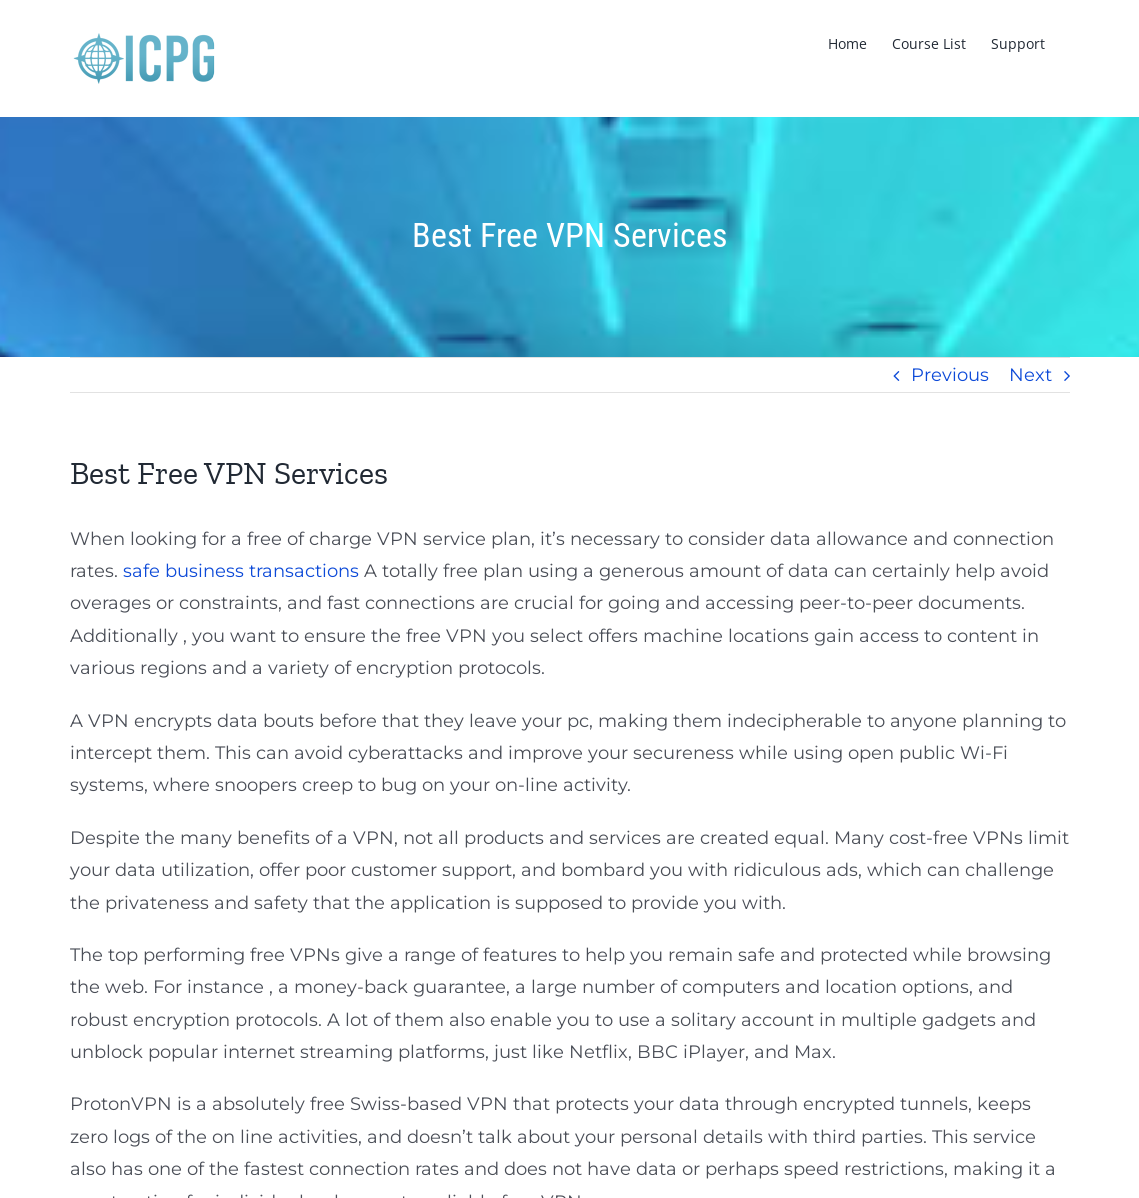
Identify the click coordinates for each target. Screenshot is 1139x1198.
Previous (950, 375)
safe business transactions (241, 571)
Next (1030, 375)
